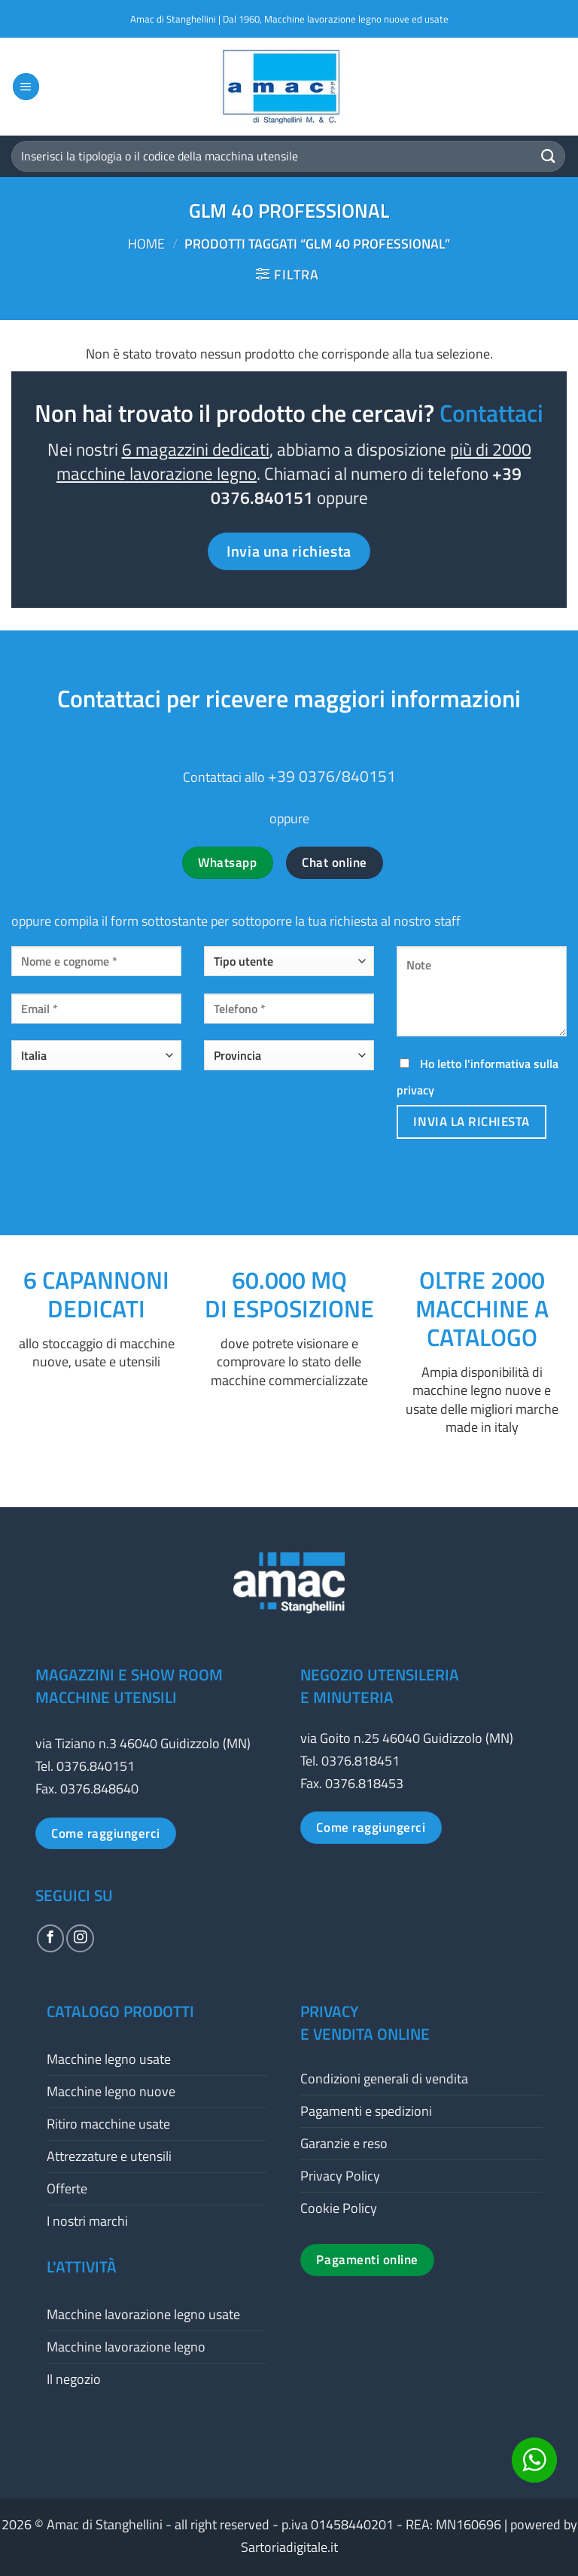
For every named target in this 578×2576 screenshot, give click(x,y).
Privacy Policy (340, 2175)
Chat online (334, 862)
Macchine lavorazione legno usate (143, 2314)
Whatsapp (227, 862)
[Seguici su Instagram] (79, 1938)
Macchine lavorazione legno (126, 2346)
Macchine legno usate (109, 2059)
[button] (26, 86)
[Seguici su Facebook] (50, 1938)
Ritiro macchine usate (108, 2124)
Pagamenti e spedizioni (366, 2111)
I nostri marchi (87, 2221)
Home (146, 243)
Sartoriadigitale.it (289, 2547)
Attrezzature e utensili (109, 2156)
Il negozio (74, 2379)
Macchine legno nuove (111, 2091)
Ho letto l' (477, 1077)
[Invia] (549, 156)
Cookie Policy (338, 2208)
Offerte (67, 2188)
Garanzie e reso (344, 2143)
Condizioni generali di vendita (384, 2078)
